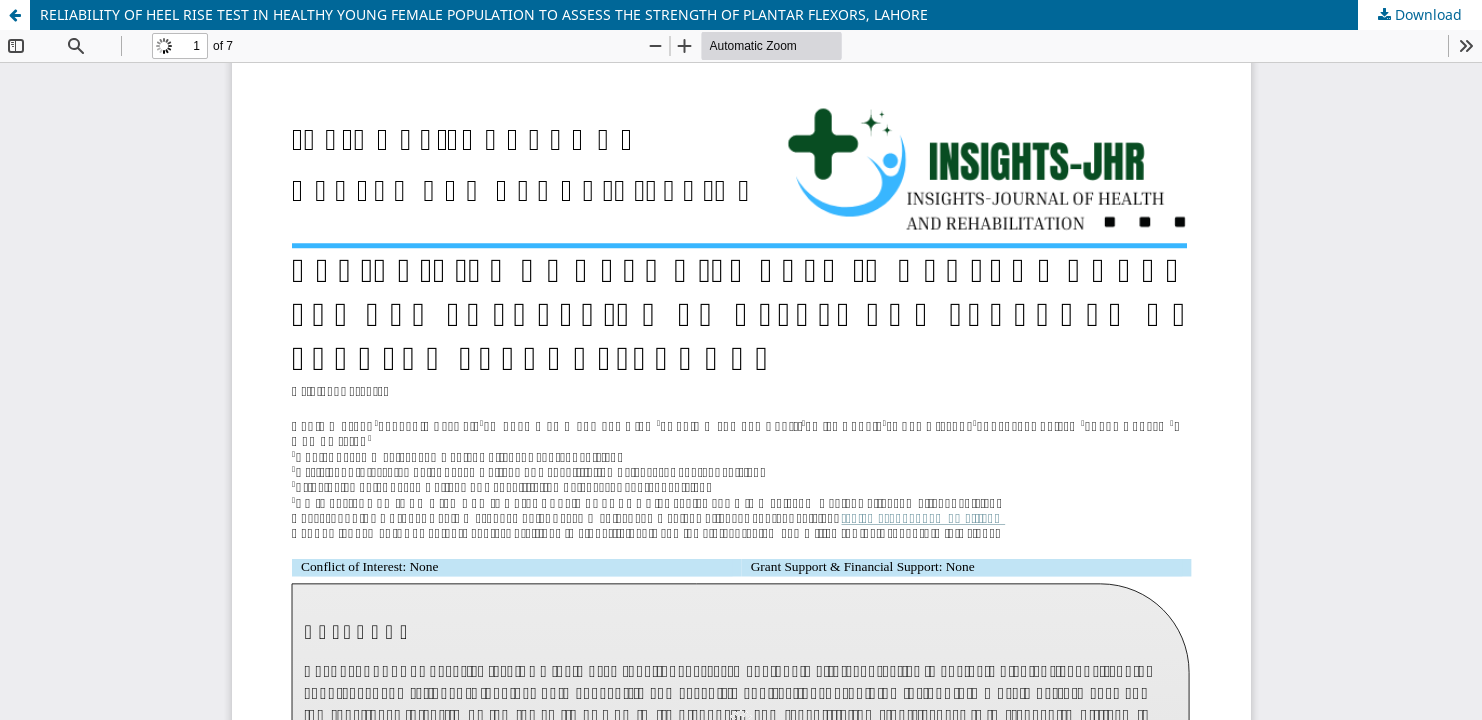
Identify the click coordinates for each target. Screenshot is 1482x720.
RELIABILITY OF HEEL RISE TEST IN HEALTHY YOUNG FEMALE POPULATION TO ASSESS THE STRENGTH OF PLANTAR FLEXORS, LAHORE (484, 14)
